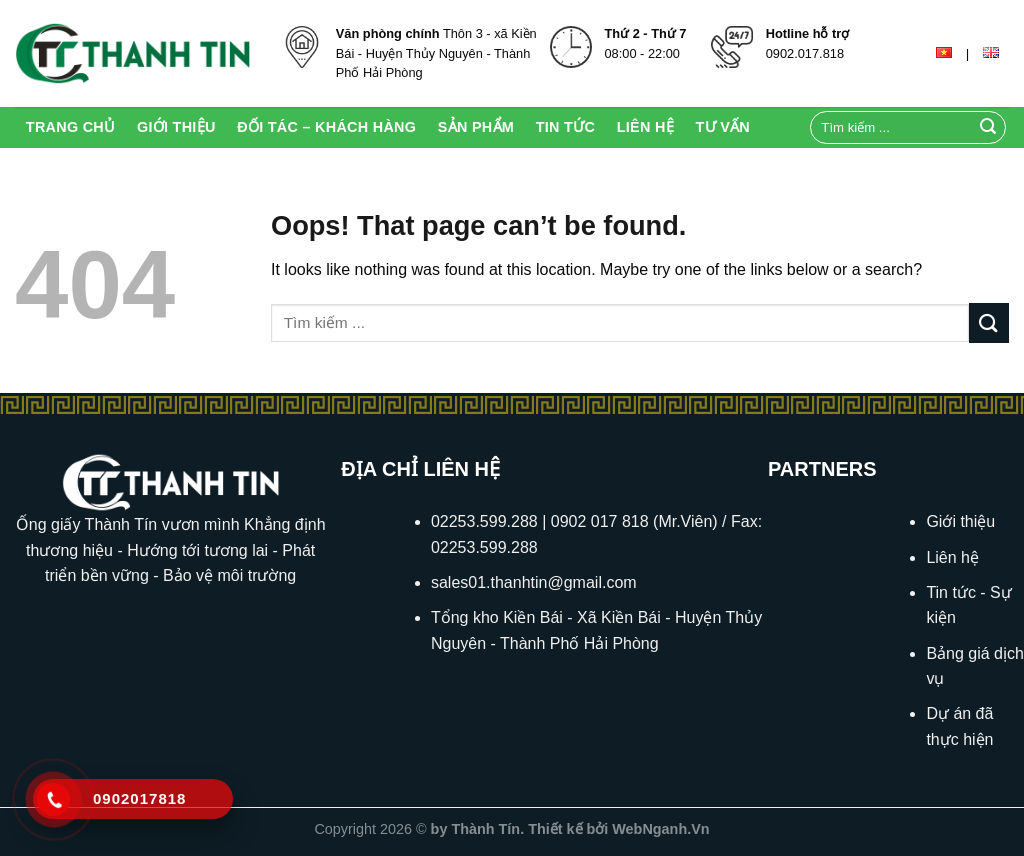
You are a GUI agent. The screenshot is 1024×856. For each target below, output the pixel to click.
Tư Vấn (722, 127)
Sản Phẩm (476, 127)
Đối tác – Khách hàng (326, 127)
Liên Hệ (645, 127)
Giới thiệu (176, 127)
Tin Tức (565, 127)
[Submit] (988, 128)
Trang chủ (71, 127)
